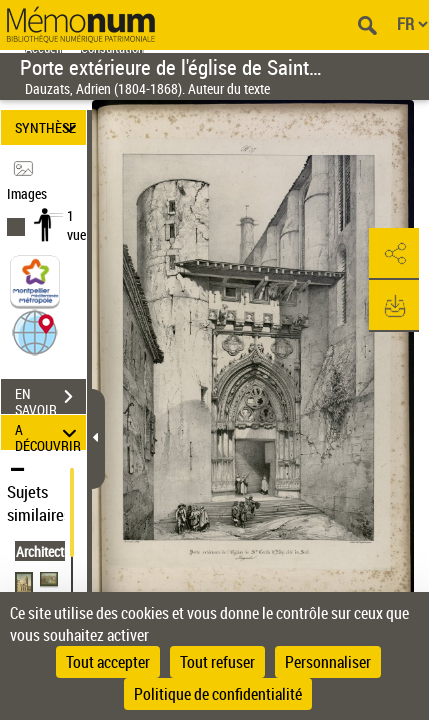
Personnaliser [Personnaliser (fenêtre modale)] (328, 662)
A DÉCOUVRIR (49, 432)
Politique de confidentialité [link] (218, 694)
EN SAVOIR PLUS (50, 399)
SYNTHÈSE (49, 127)
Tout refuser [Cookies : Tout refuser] (217, 662)
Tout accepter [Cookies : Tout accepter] (108, 662)
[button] (35, 331)
